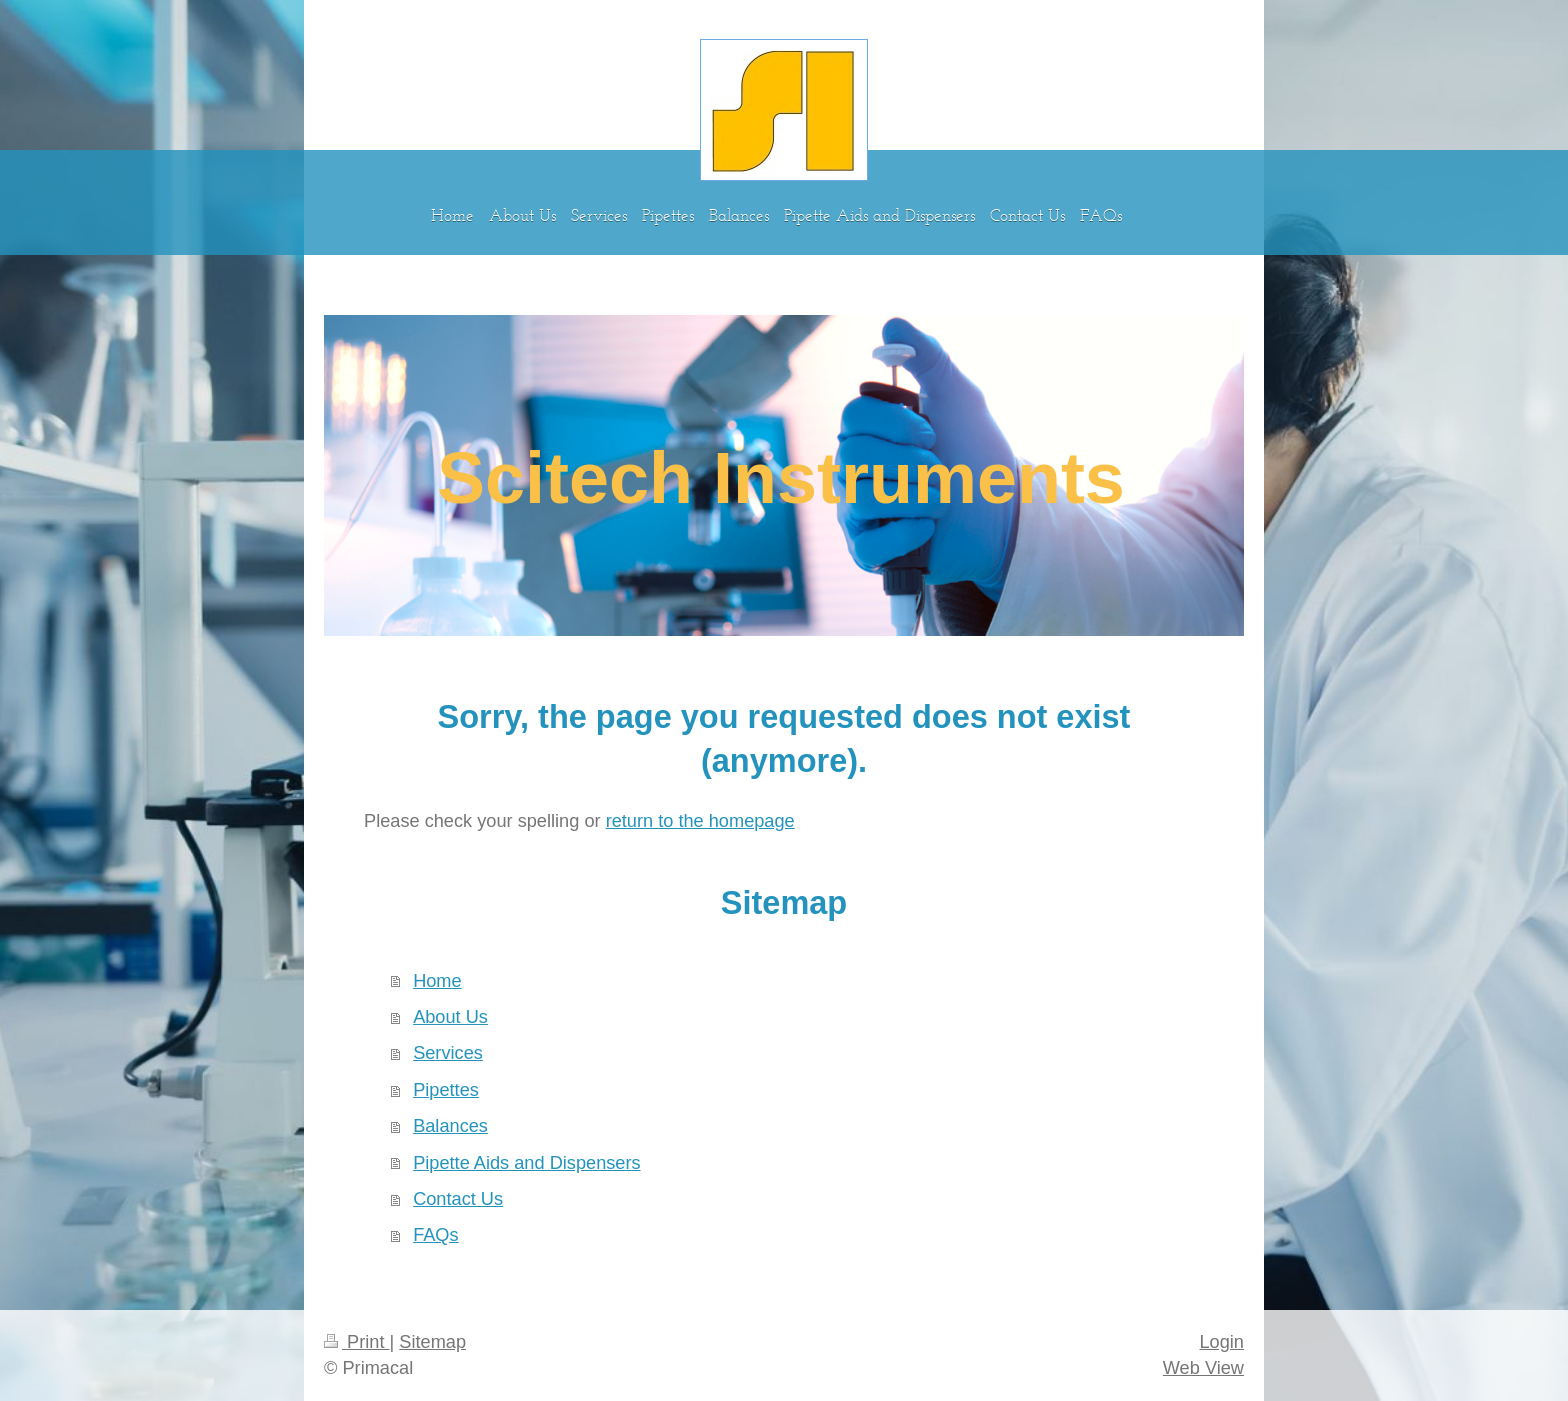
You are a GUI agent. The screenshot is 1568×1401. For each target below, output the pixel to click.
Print (357, 1342)
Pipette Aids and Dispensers (526, 1163)
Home (437, 981)
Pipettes (446, 1090)
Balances (450, 1126)
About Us (450, 1017)
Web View (1203, 1368)
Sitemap (432, 1342)
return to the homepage (700, 821)
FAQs (435, 1235)
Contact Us (458, 1199)
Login (1221, 1342)
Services (448, 1053)
